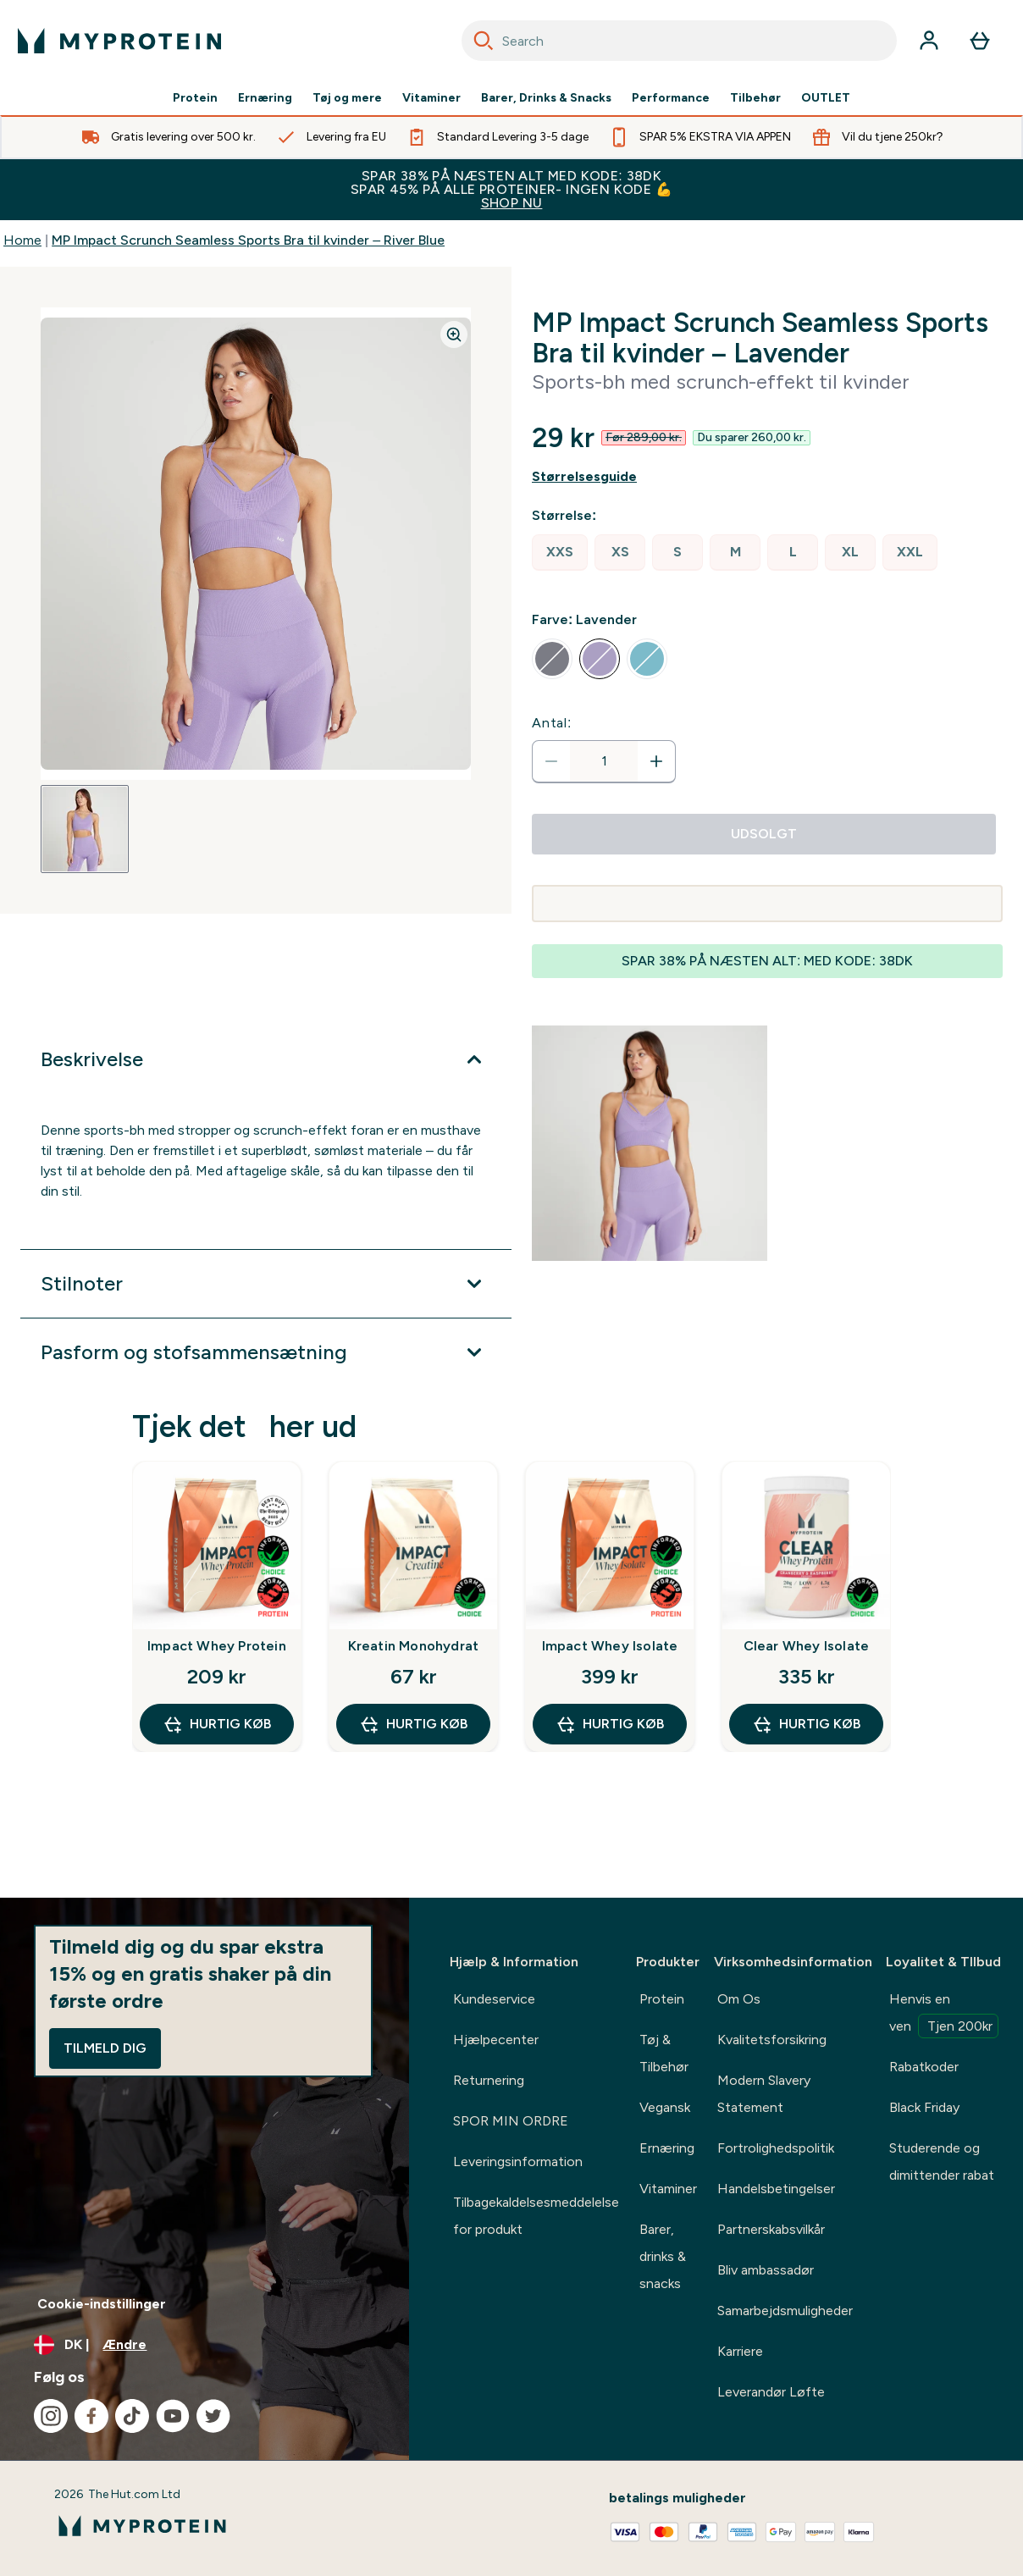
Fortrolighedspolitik (775, 2148)
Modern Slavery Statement (763, 2093)
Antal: (552, 723)
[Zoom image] (453, 334)
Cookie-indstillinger (101, 2304)
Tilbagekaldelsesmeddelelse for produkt (536, 2215)
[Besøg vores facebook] (91, 2416)
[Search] (483, 40)
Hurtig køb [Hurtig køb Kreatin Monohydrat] (413, 1724)
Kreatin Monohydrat (413, 1646)
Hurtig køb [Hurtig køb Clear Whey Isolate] (806, 1724)
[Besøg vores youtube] (173, 2416)
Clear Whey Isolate (807, 1646)
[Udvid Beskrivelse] (266, 1059)
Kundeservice (494, 1999)
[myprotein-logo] (119, 40)
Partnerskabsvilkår (771, 2229)
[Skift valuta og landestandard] (204, 2345)
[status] (604, 761)
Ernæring (265, 98)
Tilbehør (755, 98)
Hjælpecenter (496, 2040)
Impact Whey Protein (216, 1646)
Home (22, 240)
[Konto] (929, 41)
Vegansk (664, 2107)
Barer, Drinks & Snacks (546, 98)
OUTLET (825, 98)
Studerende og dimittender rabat (941, 2161)
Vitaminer (431, 98)
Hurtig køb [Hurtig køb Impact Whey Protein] (217, 1724)
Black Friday (924, 2107)
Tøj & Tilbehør (663, 2053)
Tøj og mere (347, 98)
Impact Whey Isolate (610, 1646)
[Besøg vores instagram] (51, 2416)
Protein (195, 98)
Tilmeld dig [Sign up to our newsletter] (105, 2048)
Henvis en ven (943, 2014)
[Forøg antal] (656, 761)
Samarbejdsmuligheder (785, 2310)
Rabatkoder (924, 2067)
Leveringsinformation (518, 2161)
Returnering (488, 2080)
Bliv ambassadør (765, 2270)
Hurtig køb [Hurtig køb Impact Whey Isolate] (610, 1724)
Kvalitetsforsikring (772, 2040)
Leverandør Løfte (771, 2392)
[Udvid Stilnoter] (266, 1284)
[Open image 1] (85, 829)
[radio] (560, 552)
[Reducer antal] (551, 761)
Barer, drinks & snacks (662, 2256)
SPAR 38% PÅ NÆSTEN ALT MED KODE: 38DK (511, 189)
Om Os (738, 1999)
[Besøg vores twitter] (213, 2416)
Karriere (740, 2351)
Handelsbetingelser (776, 2189)
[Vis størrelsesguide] (767, 477)
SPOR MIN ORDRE (510, 2121)
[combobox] (679, 40)
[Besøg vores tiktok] (132, 2416)
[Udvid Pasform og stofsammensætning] (266, 1352)
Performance (671, 98)
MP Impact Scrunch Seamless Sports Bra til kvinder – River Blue (248, 240)
